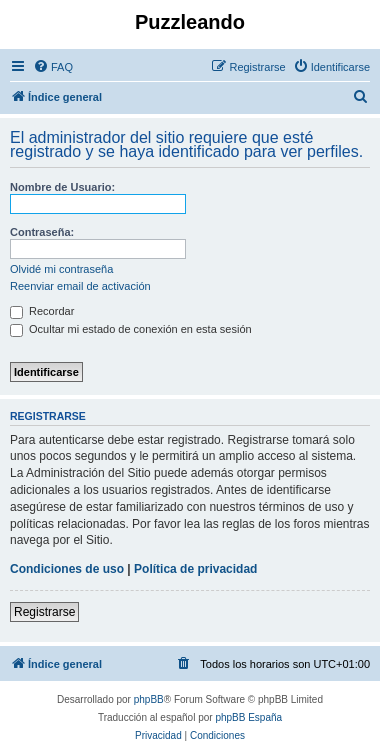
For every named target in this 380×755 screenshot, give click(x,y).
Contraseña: (42, 232)
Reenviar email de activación (80, 286)
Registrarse (44, 612)
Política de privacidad (195, 569)
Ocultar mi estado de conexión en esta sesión (131, 329)
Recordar (42, 311)
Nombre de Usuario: (62, 187)
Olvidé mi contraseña (61, 269)
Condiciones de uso (67, 569)
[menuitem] (53, 67)
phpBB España (248, 717)
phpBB (149, 699)
